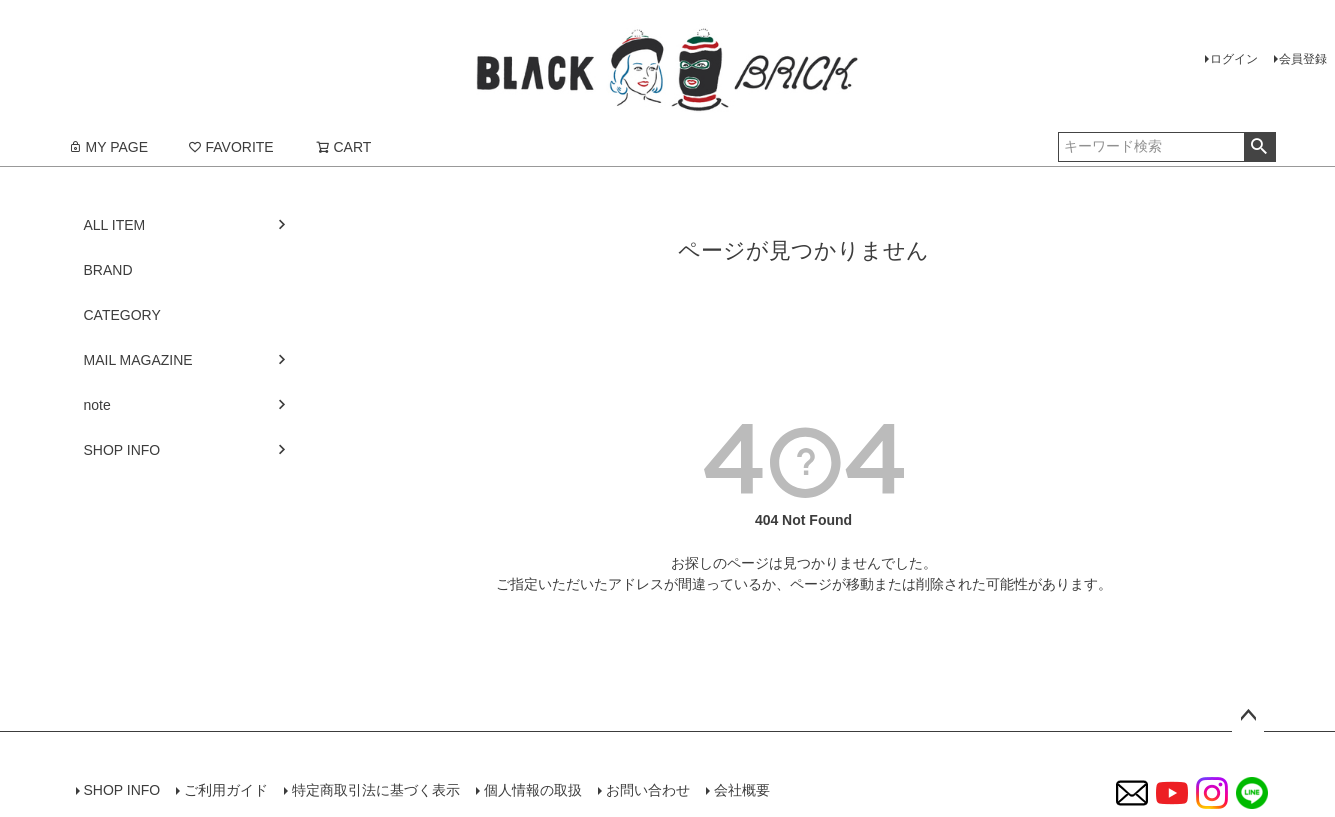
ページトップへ (1248, 716)
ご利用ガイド (226, 790)
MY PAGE (108, 147)
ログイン (1234, 59)
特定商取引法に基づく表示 (376, 790)
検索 (1259, 147)
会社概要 (742, 790)
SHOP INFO (122, 450)
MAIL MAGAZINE (138, 360)
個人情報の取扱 (533, 790)
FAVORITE (231, 147)
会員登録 (1303, 59)
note (97, 405)
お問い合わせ (648, 790)
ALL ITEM (115, 225)
